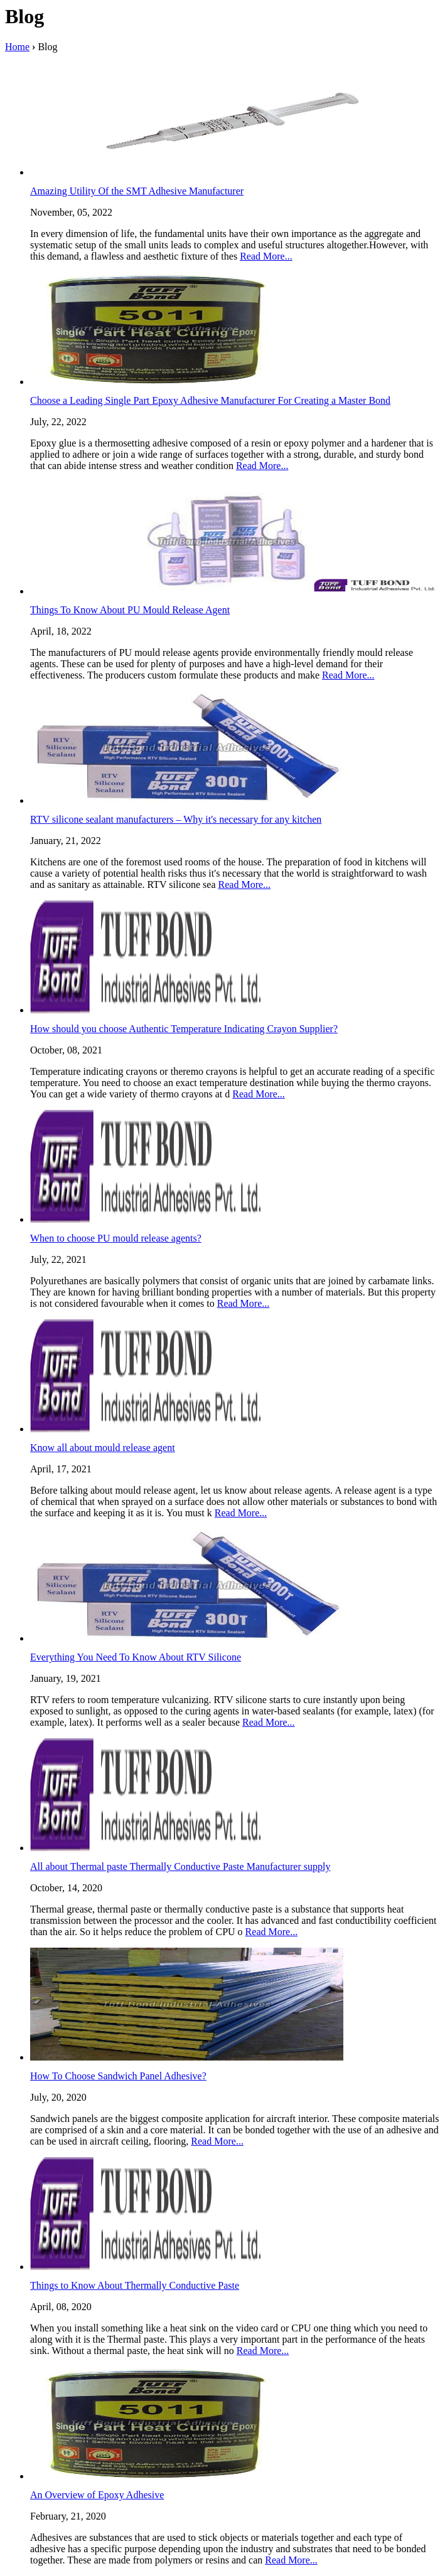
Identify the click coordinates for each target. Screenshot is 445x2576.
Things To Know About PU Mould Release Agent (130, 609)
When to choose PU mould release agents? (115, 1238)
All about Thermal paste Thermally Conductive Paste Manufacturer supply (180, 1866)
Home (17, 46)
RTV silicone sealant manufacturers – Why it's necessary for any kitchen (175, 819)
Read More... (266, 256)
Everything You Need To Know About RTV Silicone (135, 1657)
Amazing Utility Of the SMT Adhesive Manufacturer (137, 191)
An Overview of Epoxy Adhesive (97, 2494)
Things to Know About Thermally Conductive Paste (134, 2285)
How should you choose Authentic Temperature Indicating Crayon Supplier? (184, 1028)
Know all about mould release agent (102, 1447)
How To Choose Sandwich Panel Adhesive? (118, 2076)
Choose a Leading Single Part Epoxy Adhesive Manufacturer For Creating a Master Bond (210, 400)
